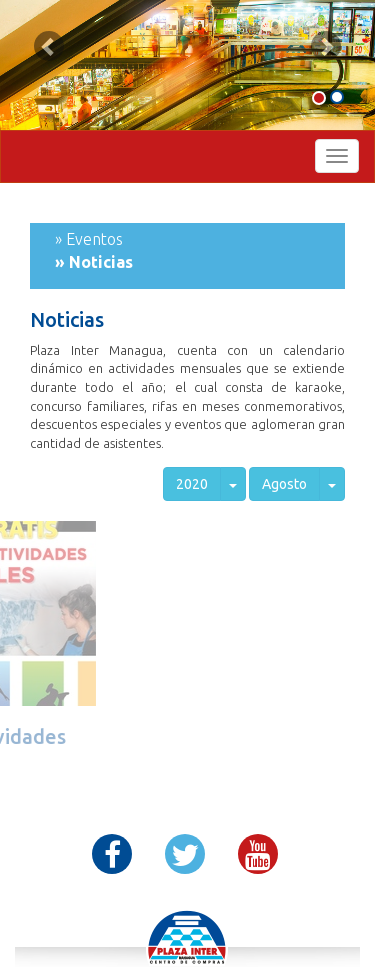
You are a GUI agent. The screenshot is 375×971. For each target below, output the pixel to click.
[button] (49, 46)
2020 (192, 484)
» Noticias (94, 262)
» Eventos (89, 239)
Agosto (284, 484)
